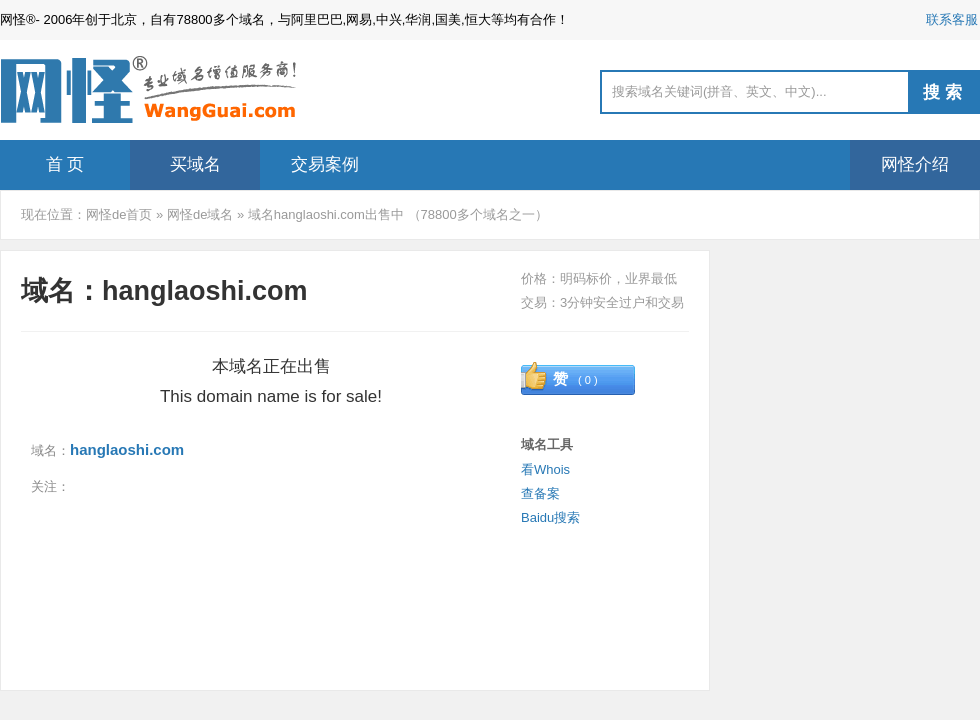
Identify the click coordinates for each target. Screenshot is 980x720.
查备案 (540, 493)
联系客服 (952, 19)
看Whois (545, 469)
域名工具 (547, 444)
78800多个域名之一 (478, 214)
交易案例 (325, 164)
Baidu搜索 (550, 517)
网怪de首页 (119, 214)
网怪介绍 (915, 164)
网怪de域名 (200, 214)
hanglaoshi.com (127, 449)
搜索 (945, 92)
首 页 (65, 164)
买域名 (195, 164)
